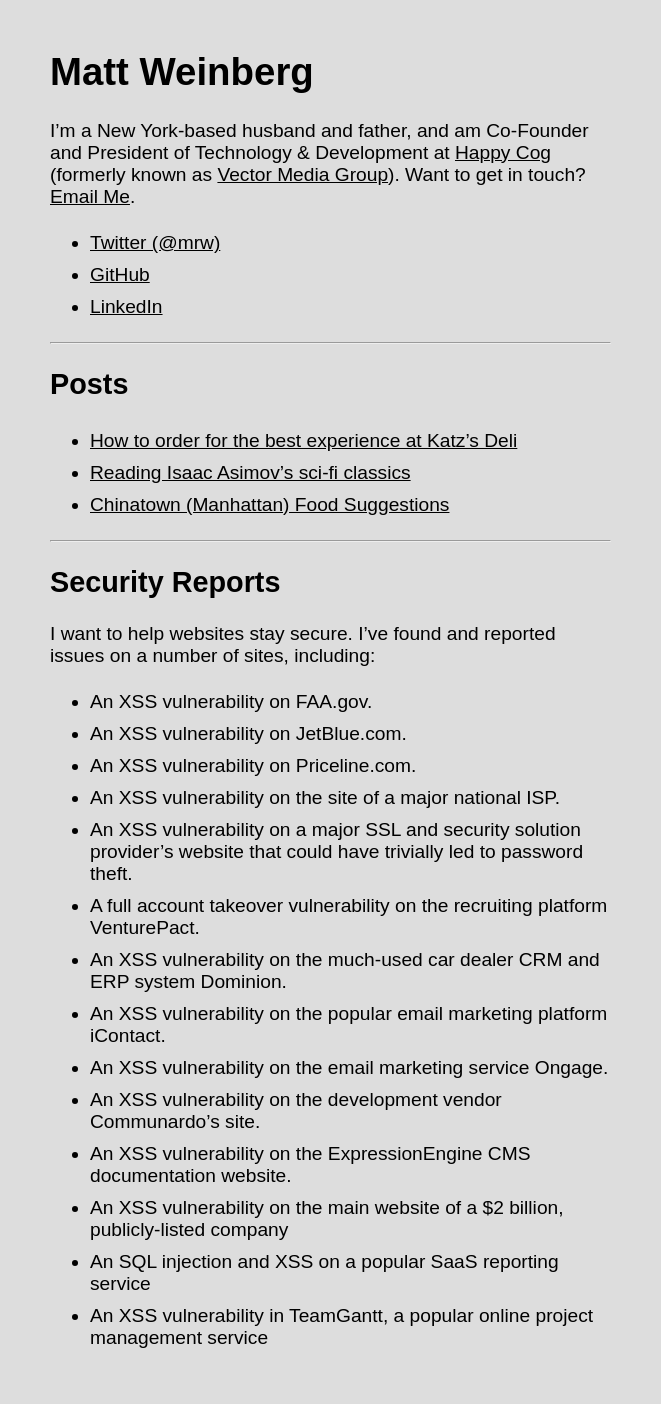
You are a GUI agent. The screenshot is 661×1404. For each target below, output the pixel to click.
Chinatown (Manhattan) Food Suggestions (269, 504)
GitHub (120, 274)
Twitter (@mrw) (155, 242)
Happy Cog (503, 152)
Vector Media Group (302, 174)
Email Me (90, 196)
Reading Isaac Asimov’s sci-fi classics (250, 472)
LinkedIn (126, 306)
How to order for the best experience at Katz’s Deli (303, 440)
